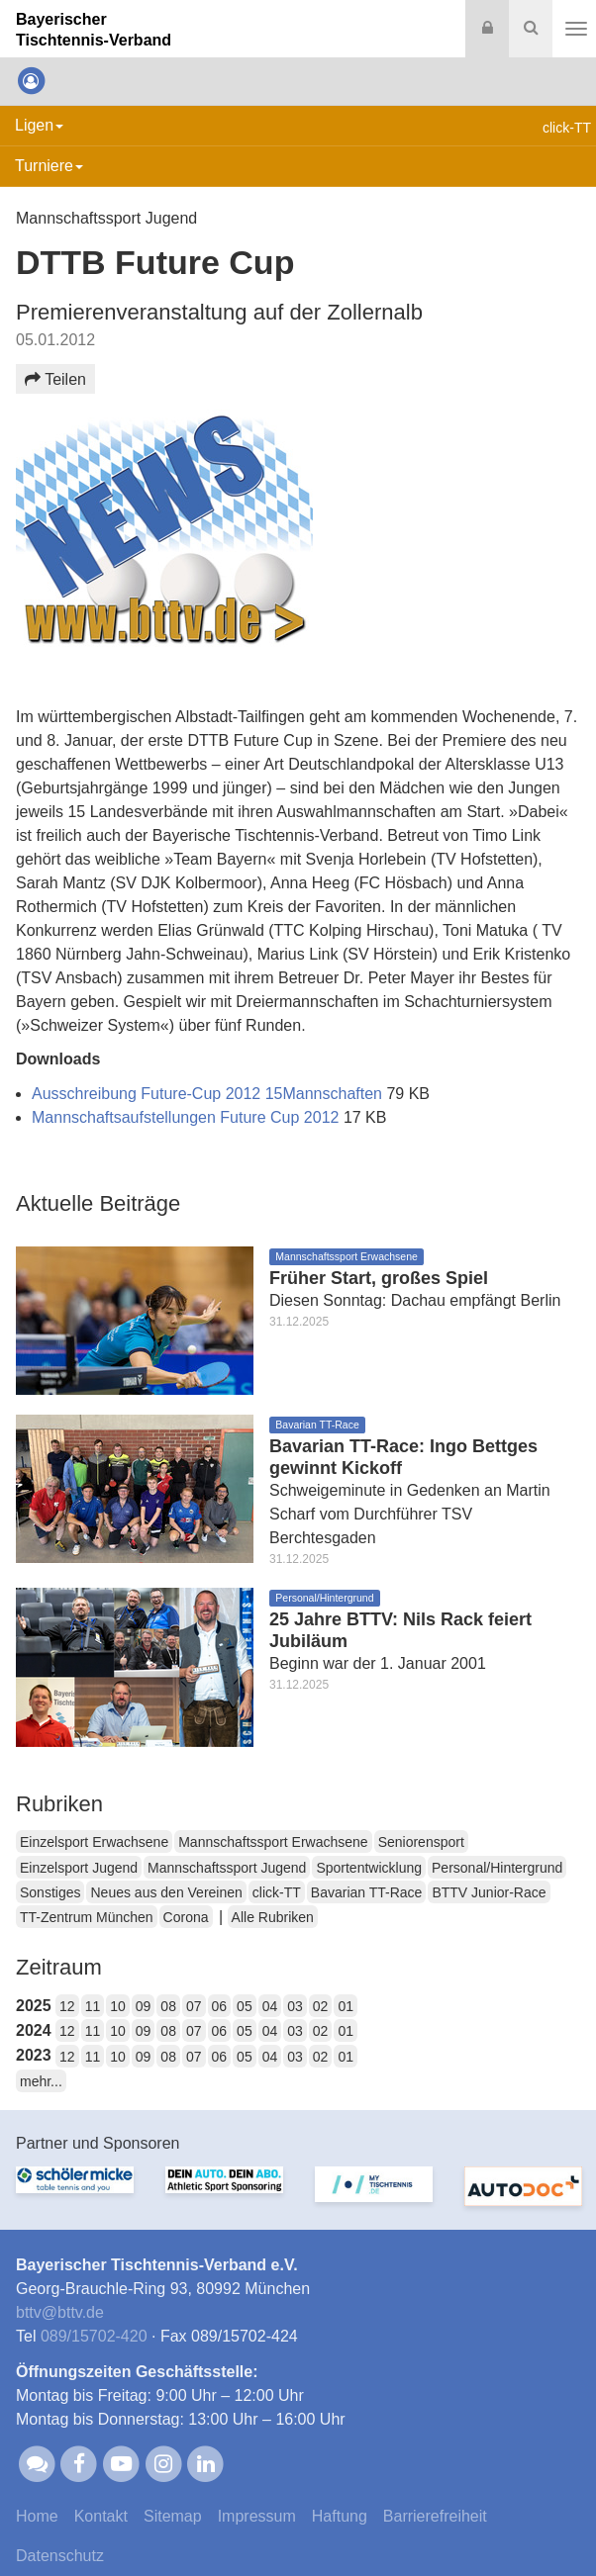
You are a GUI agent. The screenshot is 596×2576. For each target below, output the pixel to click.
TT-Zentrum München (86, 1917)
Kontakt (101, 2516)
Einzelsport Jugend (79, 1868)
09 (143, 2006)
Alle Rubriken (273, 1917)
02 (321, 2006)
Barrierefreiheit (435, 2516)
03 (295, 2006)
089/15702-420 (94, 2336)
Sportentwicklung (369, 1868)
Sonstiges (50, 1892)
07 (194, 2006)
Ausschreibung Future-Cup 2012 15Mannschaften (209, 1093)
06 (220, 2006)
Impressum (257, 2516)
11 (93, 2006)
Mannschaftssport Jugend (227, 1868)
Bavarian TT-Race (367, 1892)
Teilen (55, 379)
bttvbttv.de (60, 2312)
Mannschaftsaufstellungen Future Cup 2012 (188, 1117)
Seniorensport (421, 1842)
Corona (186, 1917)
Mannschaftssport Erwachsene (272, 1842)
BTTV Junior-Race (489, 1892)
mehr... (41, 2081)
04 (270, 2006)
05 (244, 2006)
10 (118, 2006)
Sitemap (173, 2516)
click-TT (276, 1892)
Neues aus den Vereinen (166, 1892)
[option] (74, 2196)
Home (37, 2516)
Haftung (339, 2516)
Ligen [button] (39, 125)
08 (168, 2006)
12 (67, 2006)
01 (345, 2006)
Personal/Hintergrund (497, 1868)
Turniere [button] (49, 165)
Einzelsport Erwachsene (94, 1842)
